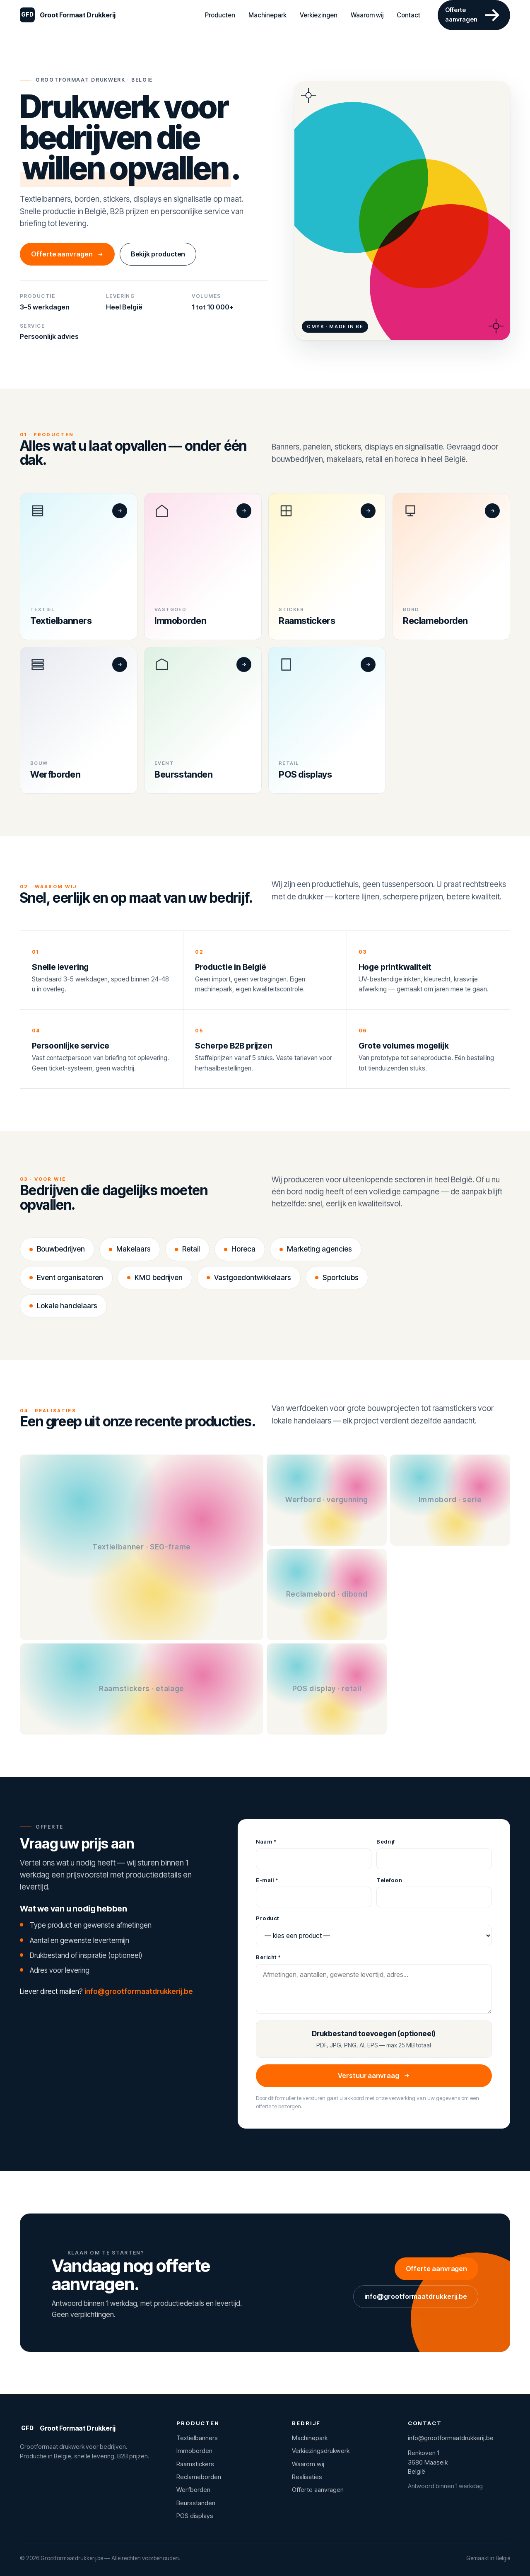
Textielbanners (197, 2438)
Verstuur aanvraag (374, 2075)
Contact (408, 15)
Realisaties (307, 2477)
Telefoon (389, 1880)
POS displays (194, 2516)
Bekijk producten (158, 254)
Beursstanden (195, 2503)
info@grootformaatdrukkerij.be (138, 1991)
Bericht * (268, 1957)
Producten (220, 15)
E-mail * (267, 1880)
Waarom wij (367, 15)
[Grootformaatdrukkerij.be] (67, 14)
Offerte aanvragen (67, 254)
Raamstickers (195, 2464)
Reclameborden (198, 2477)
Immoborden (194, 2451)
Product (267, 1918)
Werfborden (193, 2490)
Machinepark (267, 15)
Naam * (266, 1841)
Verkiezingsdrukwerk (320, 2451)
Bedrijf (385, 1841)
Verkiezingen (318, 15)
